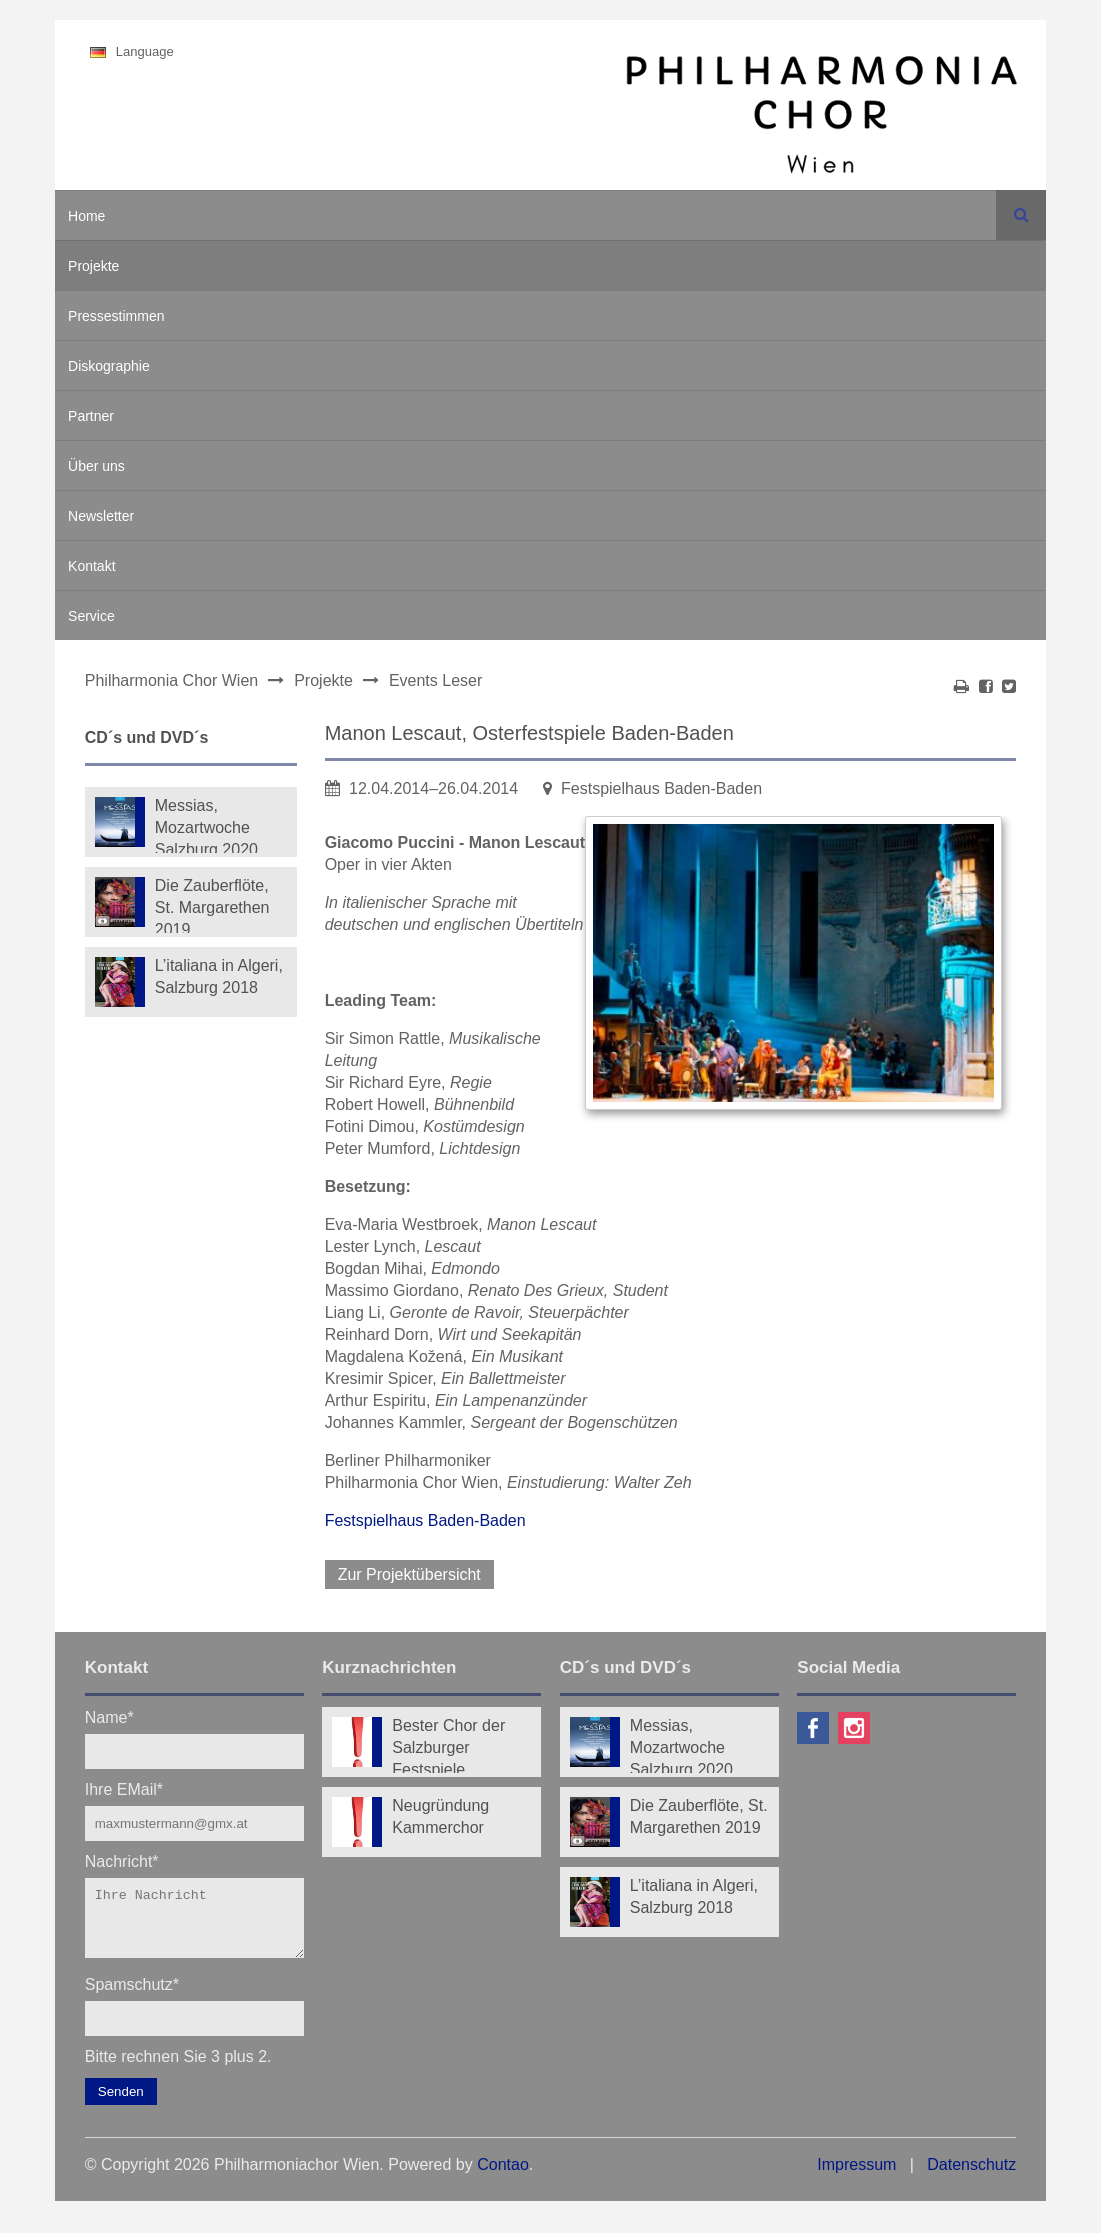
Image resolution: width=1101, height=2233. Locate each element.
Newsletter (101, 516)
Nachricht (122, 1860)
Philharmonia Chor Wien (171, 680)
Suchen (1021, 215)
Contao (503, 2176)
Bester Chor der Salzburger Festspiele (448, 1745)
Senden (121, 2103)
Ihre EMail (124, 1788)
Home (86, 216)
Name (109, 1716)
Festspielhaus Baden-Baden (425, 1520)
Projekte (93, 266)
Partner (91, 416)
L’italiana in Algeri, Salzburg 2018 (219, 976)
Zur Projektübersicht (409, 1574)
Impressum (856, 2176)
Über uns (96, 466)
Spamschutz (132, 1995)
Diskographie (109, 366)
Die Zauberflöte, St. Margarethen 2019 (212, 905)
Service (91, 616)
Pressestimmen (116, 316)
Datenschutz (971, 2176)
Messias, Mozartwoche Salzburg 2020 (206, 825)
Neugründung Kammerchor (440, 1816)
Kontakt (91, 566)
